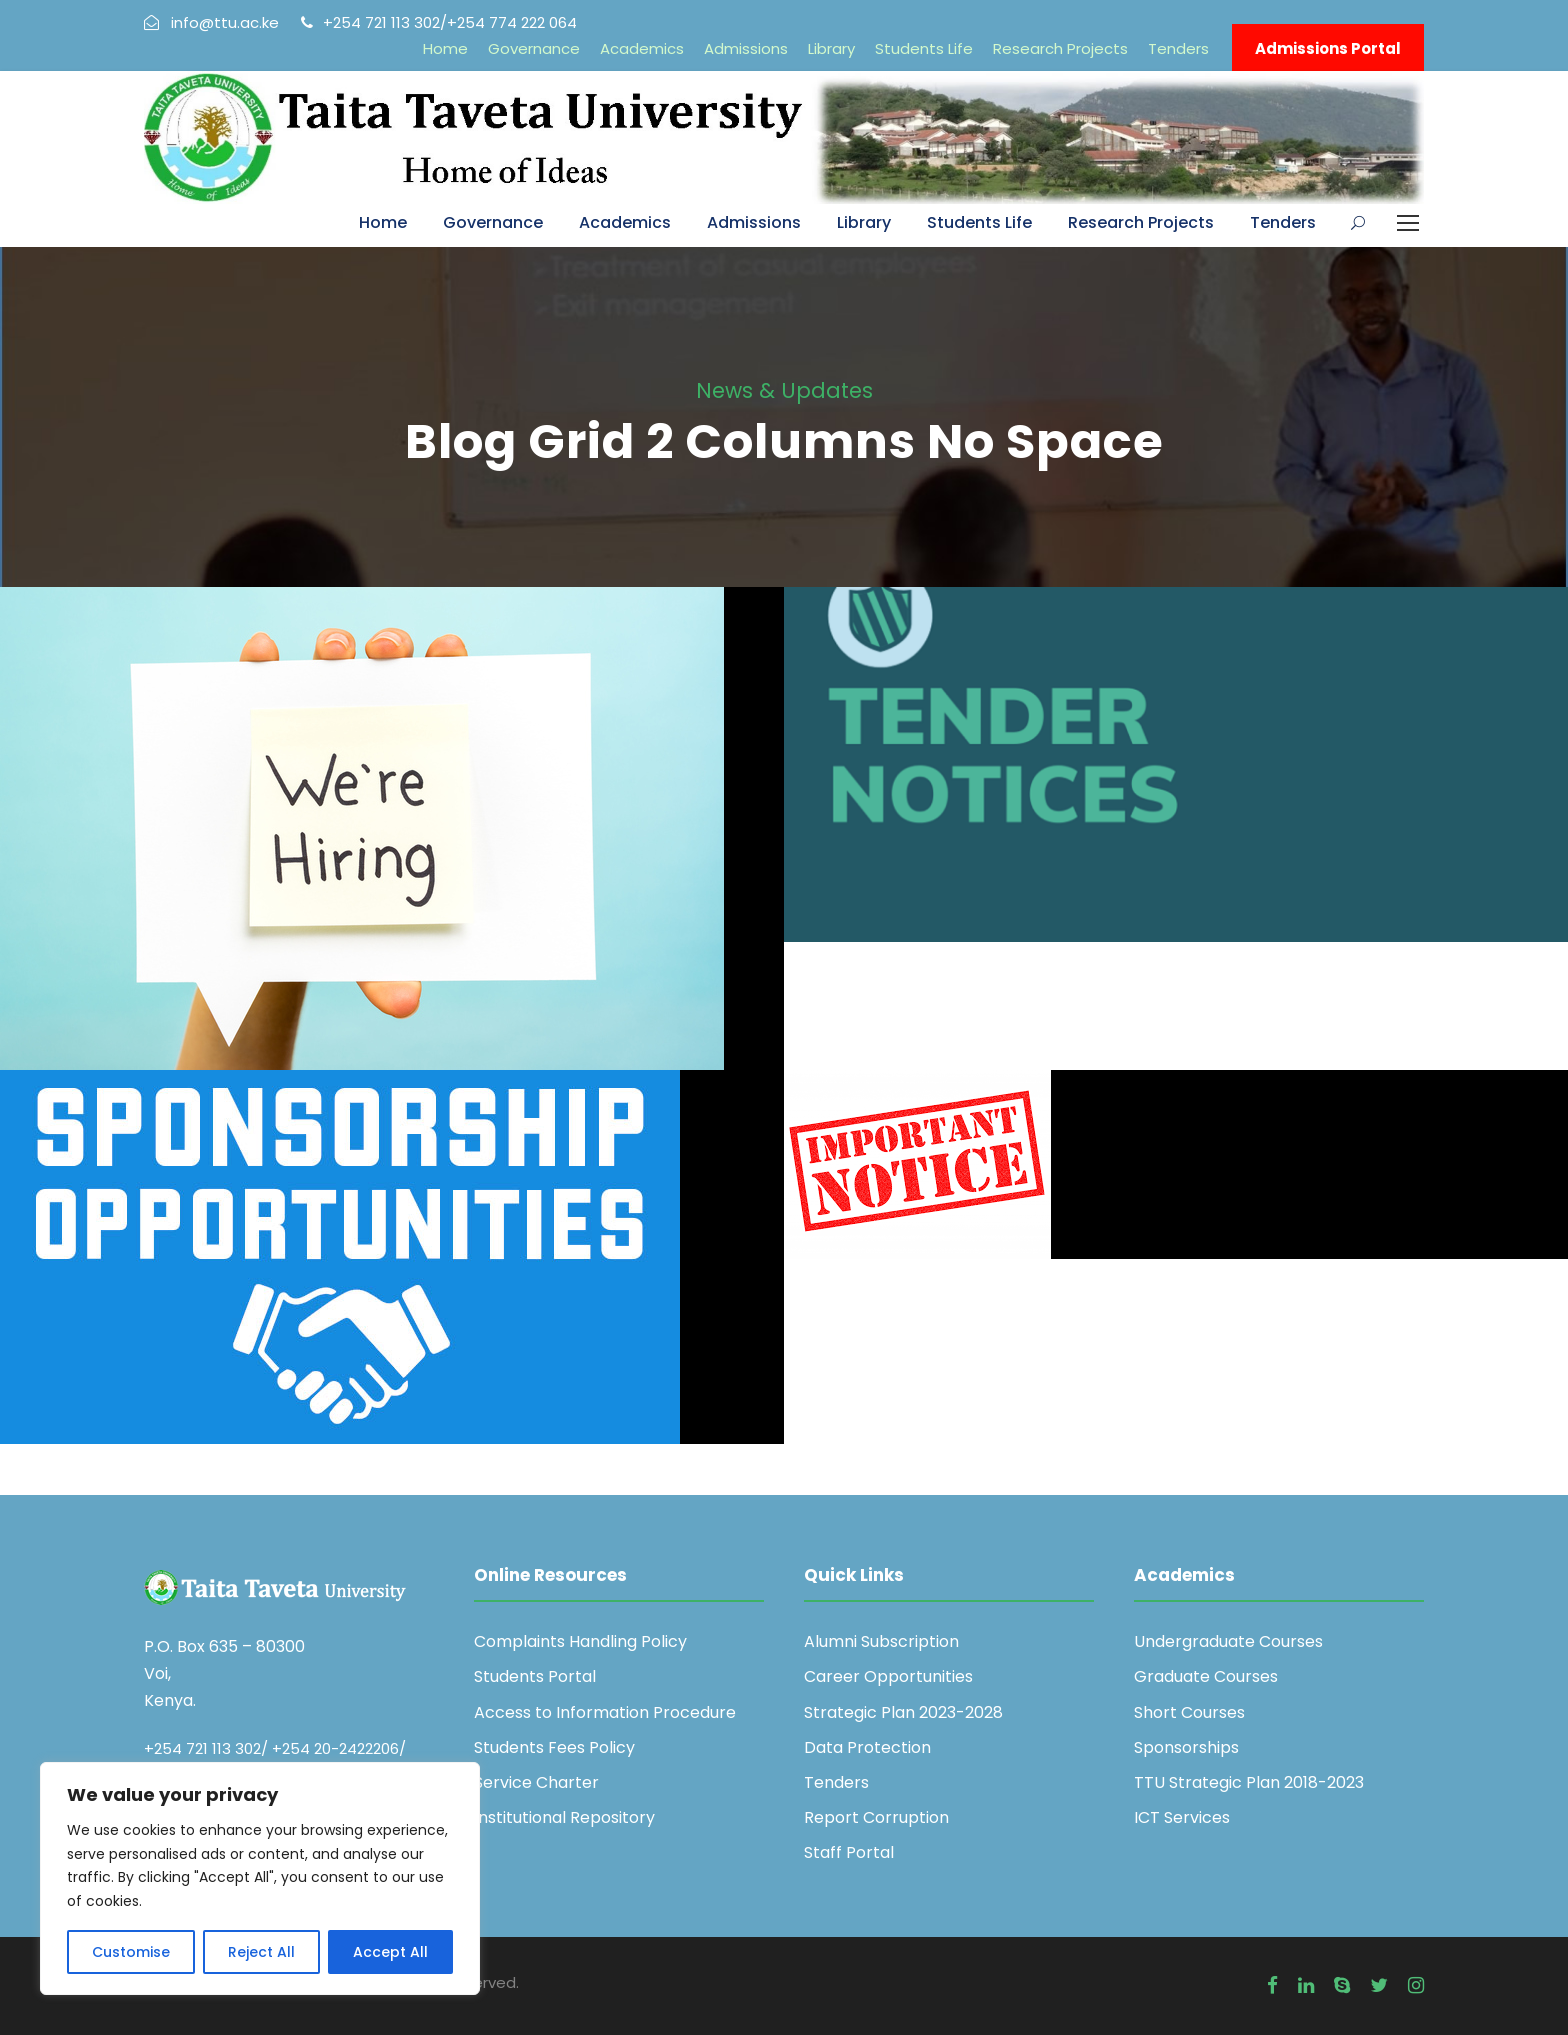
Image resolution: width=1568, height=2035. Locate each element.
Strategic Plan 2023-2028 (903, 1712)
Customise (131, 1952)
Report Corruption (876, 1817)
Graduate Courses (1206, 1676)
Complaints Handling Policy (580, 1641)
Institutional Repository (564, 1817)
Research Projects (1060, 48)
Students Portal (535, 1676)
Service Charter (536, 1782)
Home (445, 48)
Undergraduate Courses (1228, 1641)
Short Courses (1189, 1712)
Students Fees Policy (554, 1747)
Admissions (746, 48)
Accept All (390, 1952)
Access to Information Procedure (605, 1712)
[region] (260, 1878)
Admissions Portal (1328, 48)
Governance (534, 48)
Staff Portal (849, 1852)
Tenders (1178, 48)
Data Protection (867, 1747)
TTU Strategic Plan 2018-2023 (1249, 1782)
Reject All (261, 1952)
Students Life (924, 48)
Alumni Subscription (881, 1641)
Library (831, 48)
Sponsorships (1186, 1747)
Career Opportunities (888, 1676)
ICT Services (1182, 1817)
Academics (642, 48)
